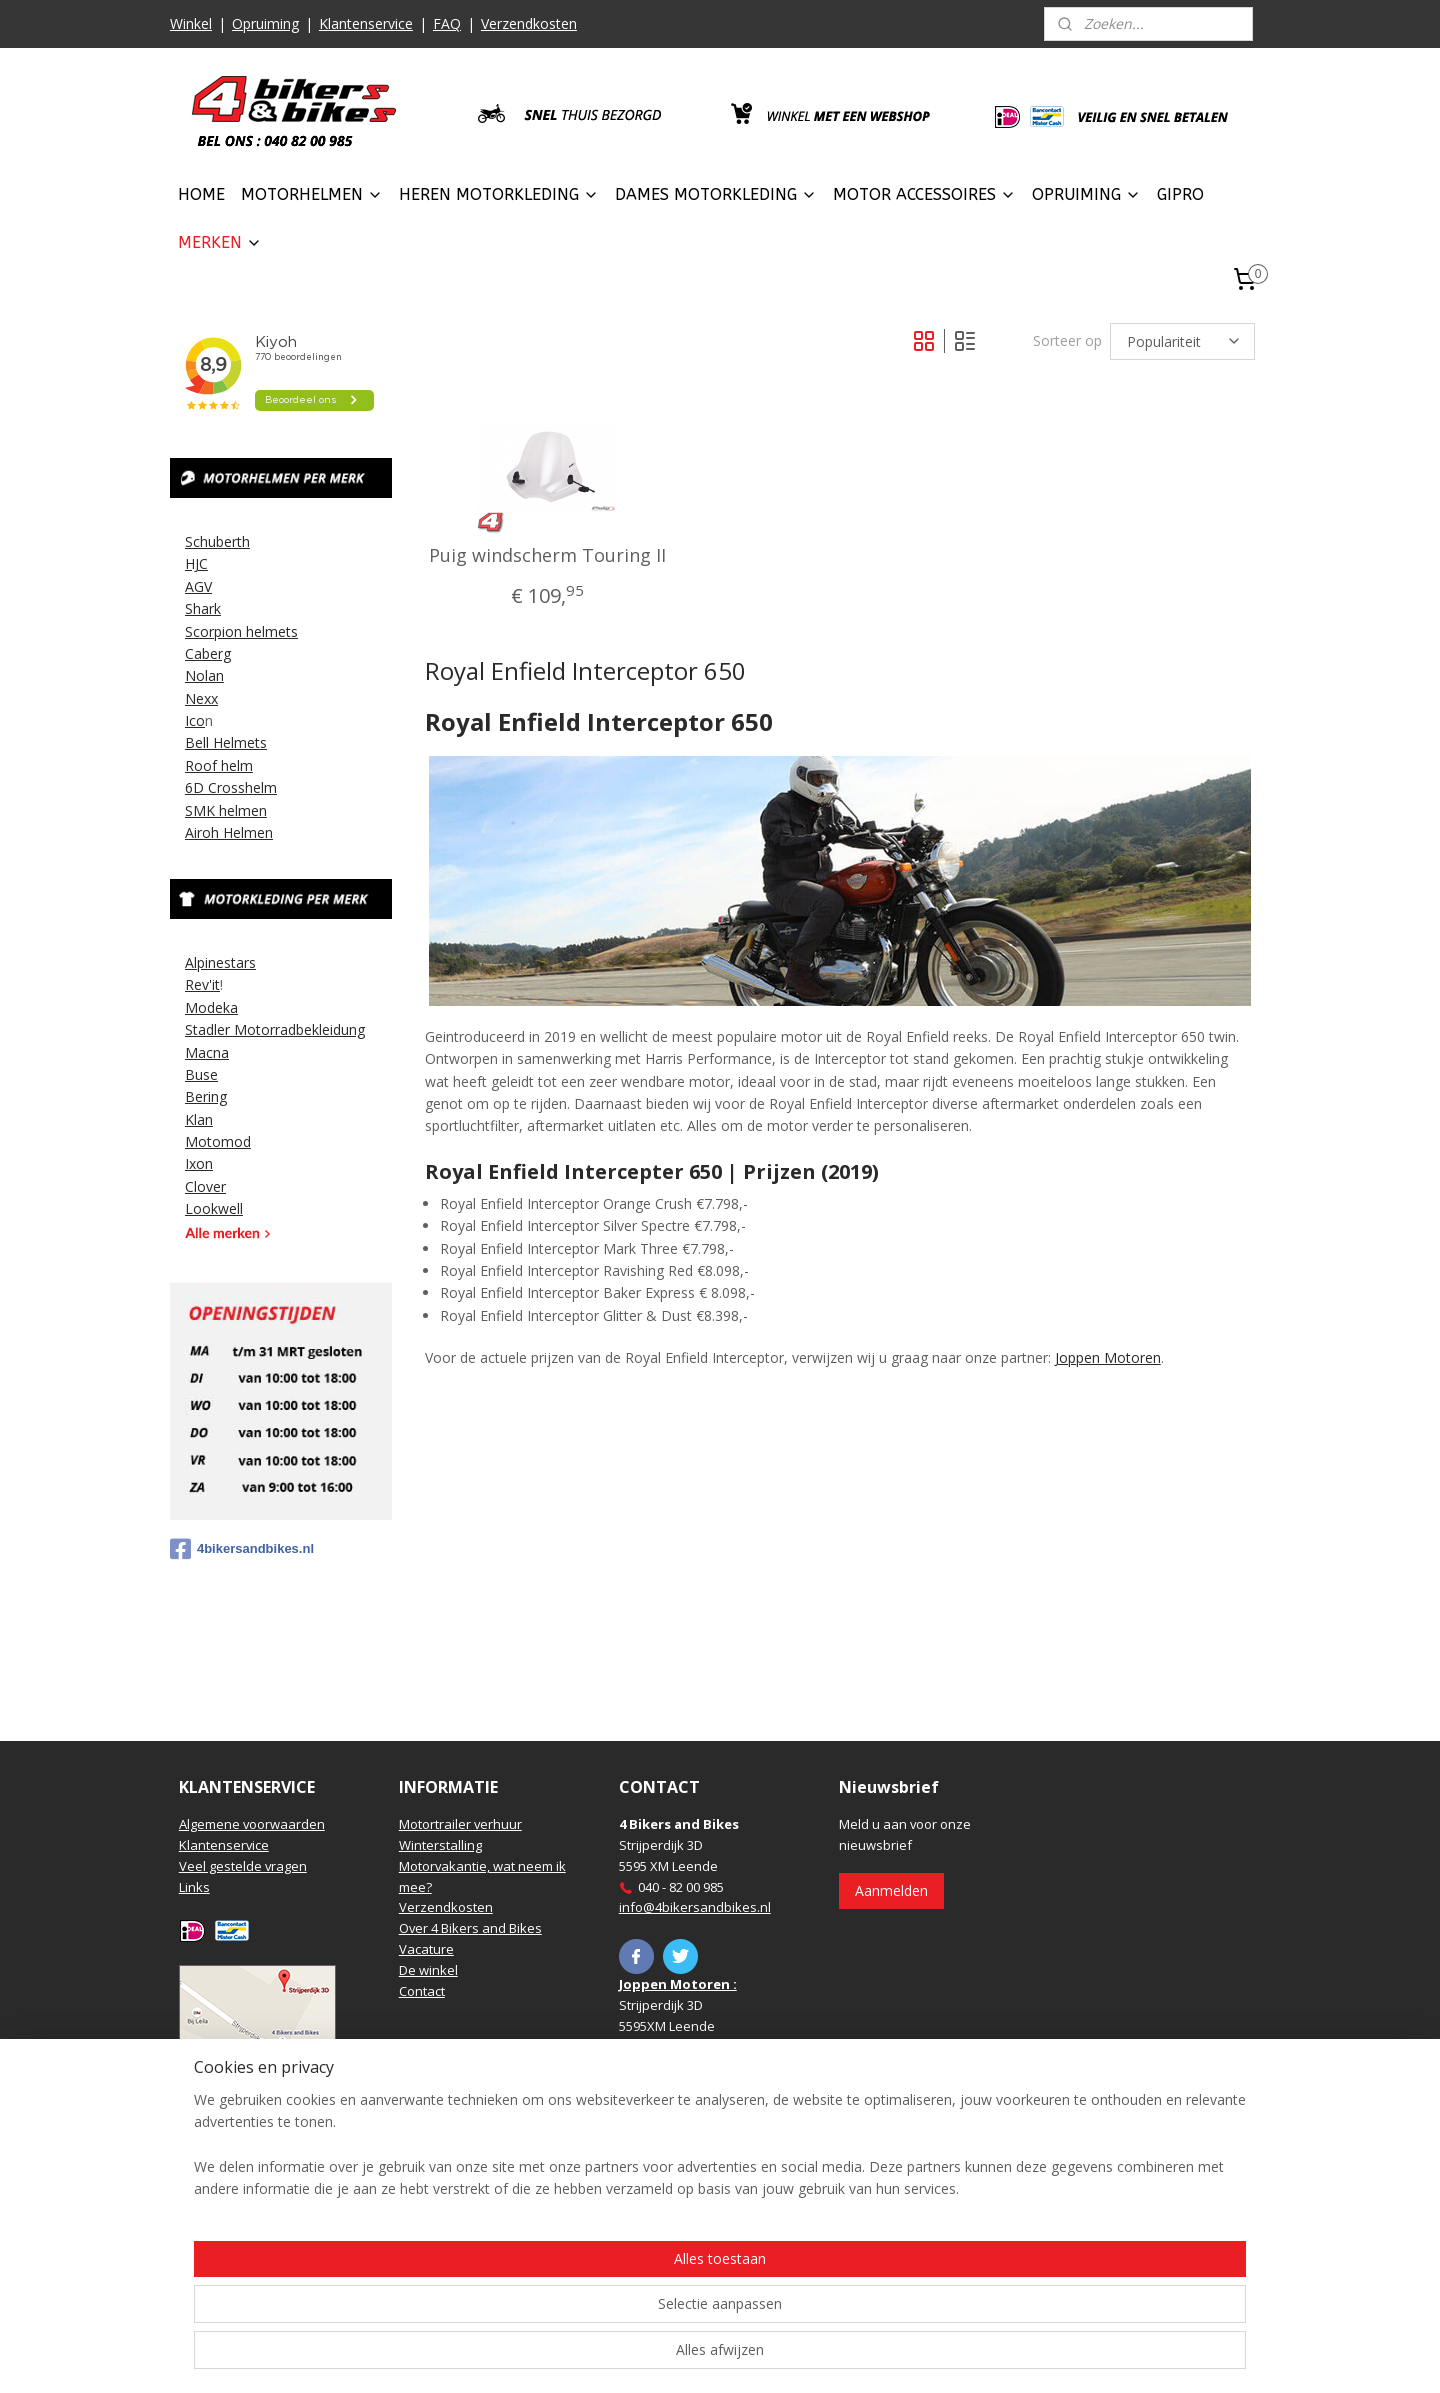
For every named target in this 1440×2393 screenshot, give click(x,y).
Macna (207, 1052)
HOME (201, 194)
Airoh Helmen (229, 832)
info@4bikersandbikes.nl (695, 1907)
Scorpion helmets (241, 631)
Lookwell (214, 1208)
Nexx (201, 698)
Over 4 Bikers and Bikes (470, 1928)
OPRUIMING (1086, 194)
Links (194, 1887)
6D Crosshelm (231, 787)
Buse (201, 1074)
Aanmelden (891, 1890)
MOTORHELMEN (312, 194)
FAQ (447, 23)
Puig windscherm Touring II (547, 556)
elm (241, 765)
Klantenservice (366, 23)
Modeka (211, 1007)
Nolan (204, 675)
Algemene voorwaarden (252, 1824)
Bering (206, 1096)
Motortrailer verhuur (460, 1824)
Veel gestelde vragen (243, 1866)
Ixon (199, 1163)
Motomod (218, 1141)
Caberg (208, 653)
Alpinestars (220, 962)
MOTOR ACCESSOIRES (924, 194)
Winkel (191, 23)
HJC (196, 563)
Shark (203, 608)
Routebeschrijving (233, 2061)
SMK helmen (226, 810)
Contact (422, 1991)
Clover (205, 1186)
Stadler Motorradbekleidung (275, 1029)
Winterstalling (440, 1845)
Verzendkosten (529, 23)
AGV (198, 586)
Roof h (207, 765)
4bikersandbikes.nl (242, 1549)
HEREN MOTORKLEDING (499, 194)
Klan (199, 1119)
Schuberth (217, 541)
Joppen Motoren (1107, 1357)
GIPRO (1180, 194)
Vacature (426, 1949)
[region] (588, 2314)
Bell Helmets (226, 742)
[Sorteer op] (1182, 341)
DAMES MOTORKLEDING (716, 194)
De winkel (428, 1970)
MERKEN (220, 242)
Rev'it (202, 984)
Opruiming (265, 23)
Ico (195, 720)
